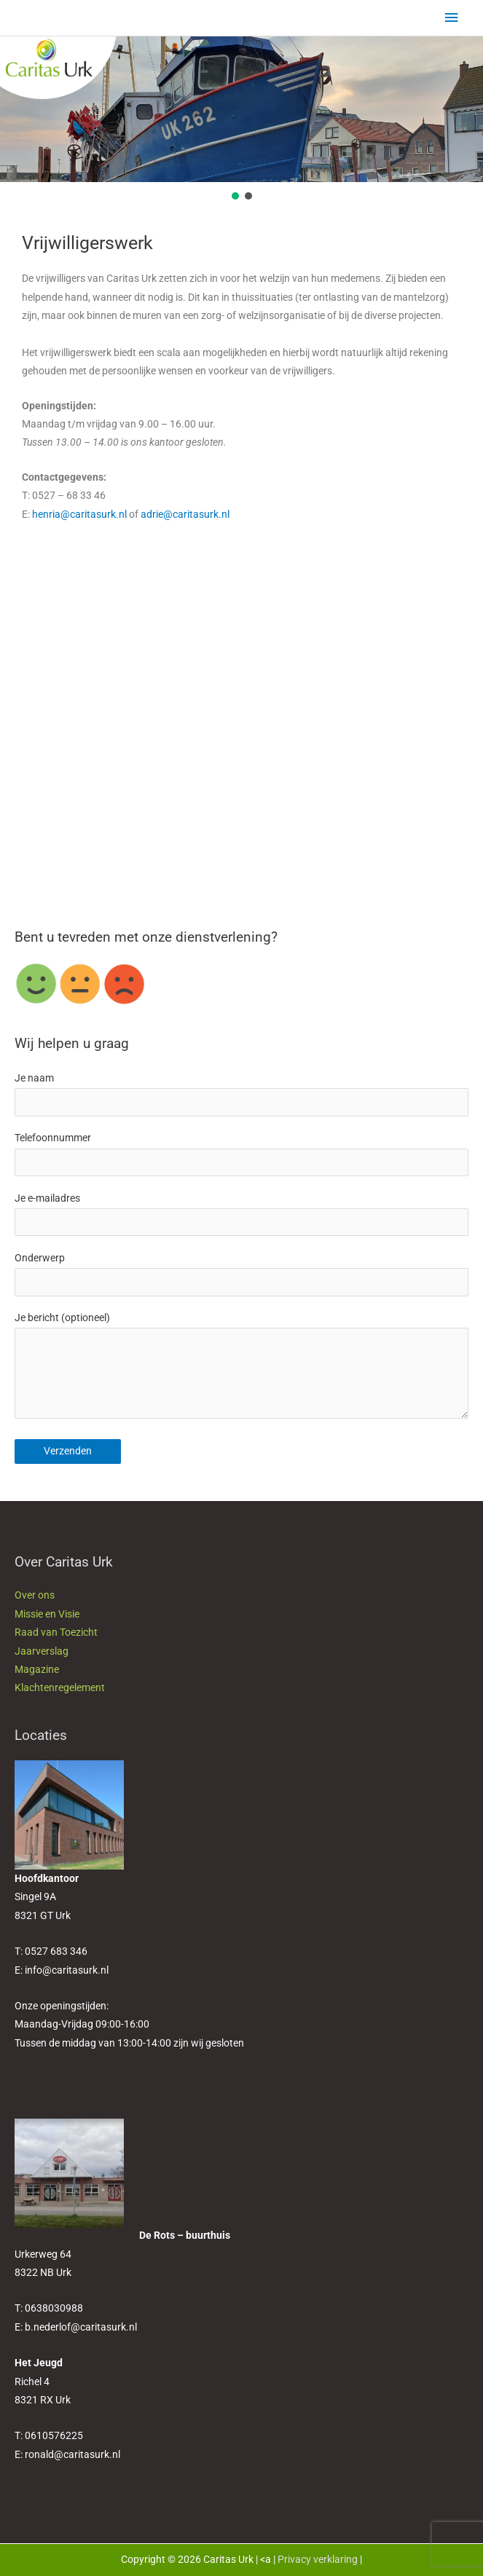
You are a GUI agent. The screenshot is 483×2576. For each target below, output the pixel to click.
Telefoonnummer (241, 1154)
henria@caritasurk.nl (79, 514)
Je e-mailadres (241, 1214)
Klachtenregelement (60, 1687)
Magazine (37, 1669)
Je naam (241, 1094)
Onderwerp (241, 1274)
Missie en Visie (47, 1614)
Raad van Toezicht (56, 1632)
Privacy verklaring (318, 2559)
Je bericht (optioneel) (241, 1368)
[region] (241, 119)
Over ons (35, 1595)
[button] (235, 196)
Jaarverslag (41, 1651)
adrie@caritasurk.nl (185, 514)
